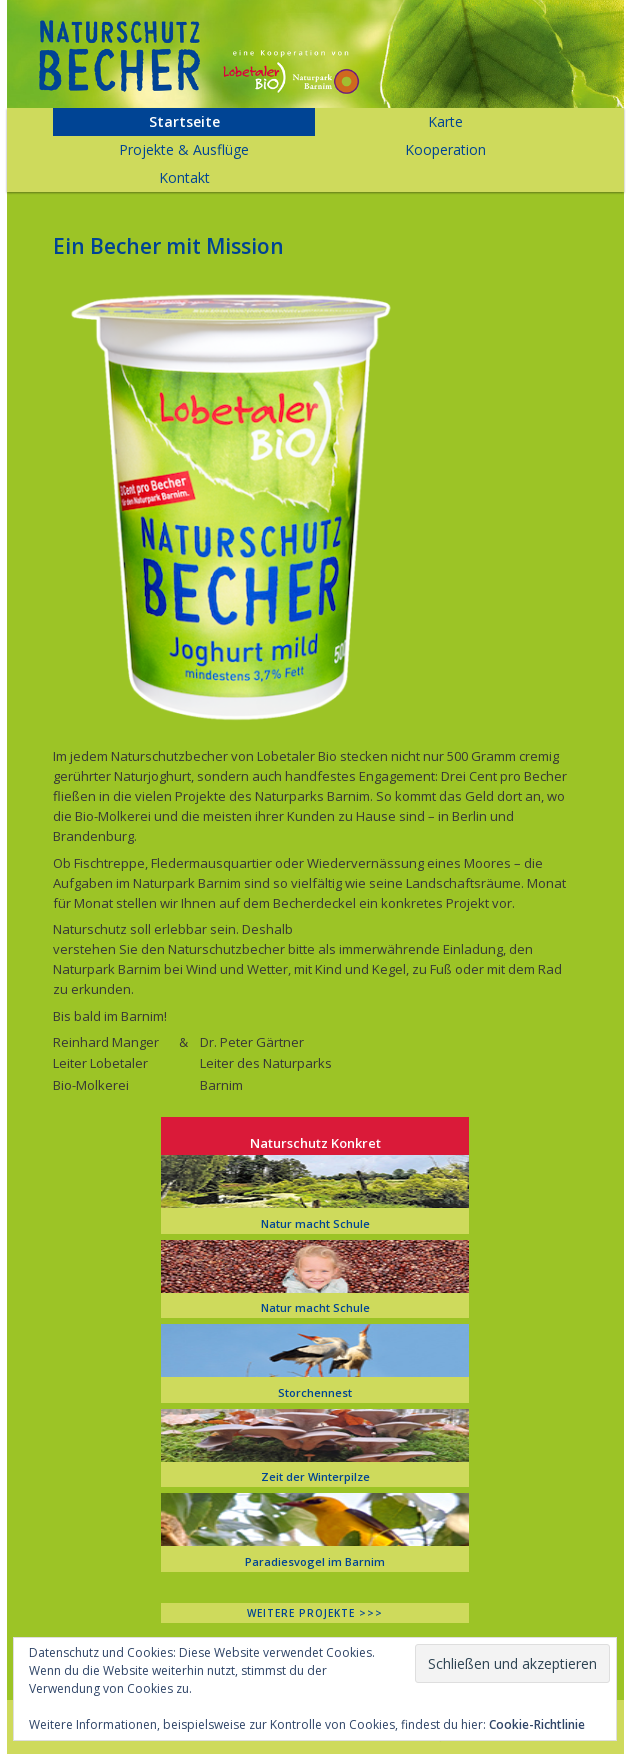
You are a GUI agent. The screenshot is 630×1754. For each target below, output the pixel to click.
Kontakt (184, 177)
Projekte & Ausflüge (184, 149)
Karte (445, 121)
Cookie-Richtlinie (537, 1724)
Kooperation (445, 149)
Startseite (184, 121)
